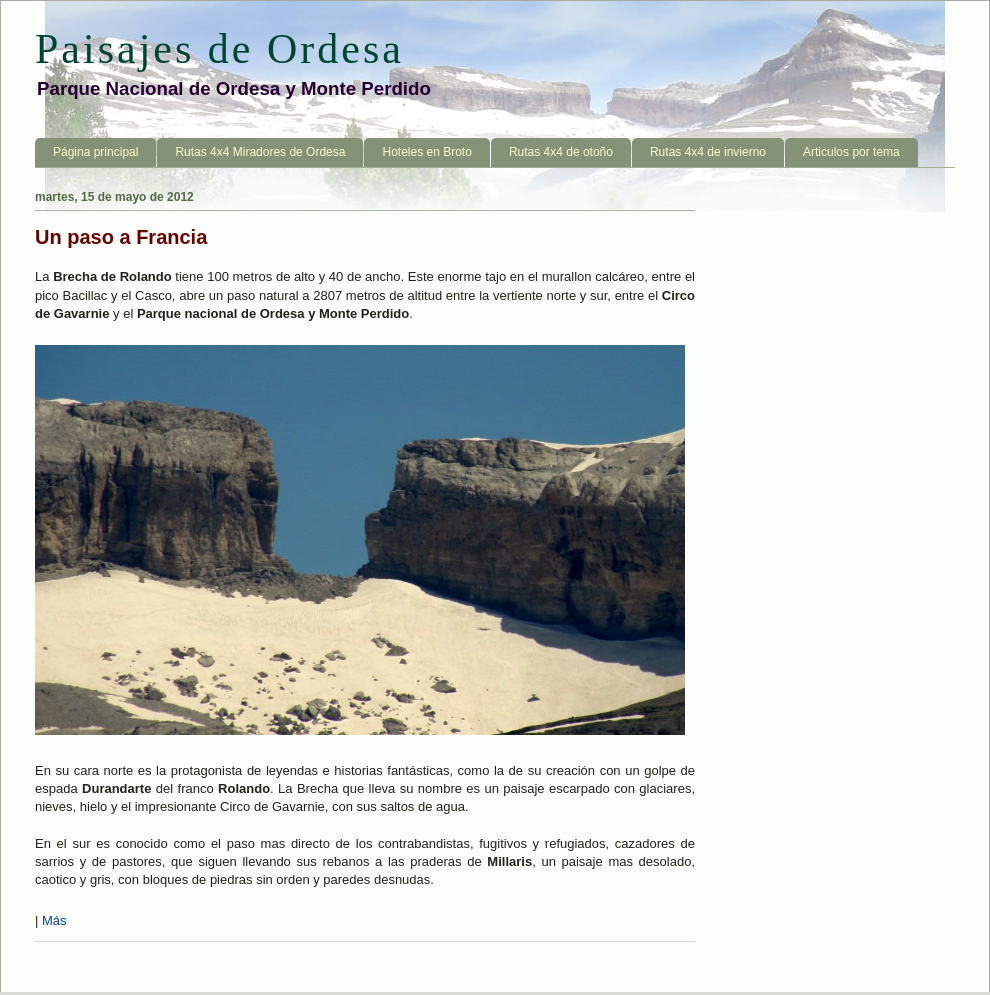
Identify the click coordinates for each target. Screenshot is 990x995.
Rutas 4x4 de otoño (561, 152)
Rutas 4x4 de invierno (708, 152)
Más (54, 920)
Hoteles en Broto (426, 152)
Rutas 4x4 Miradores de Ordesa (260, 152)
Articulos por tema (851, 152)
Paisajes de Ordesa (219, 49)
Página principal (95, 152)
